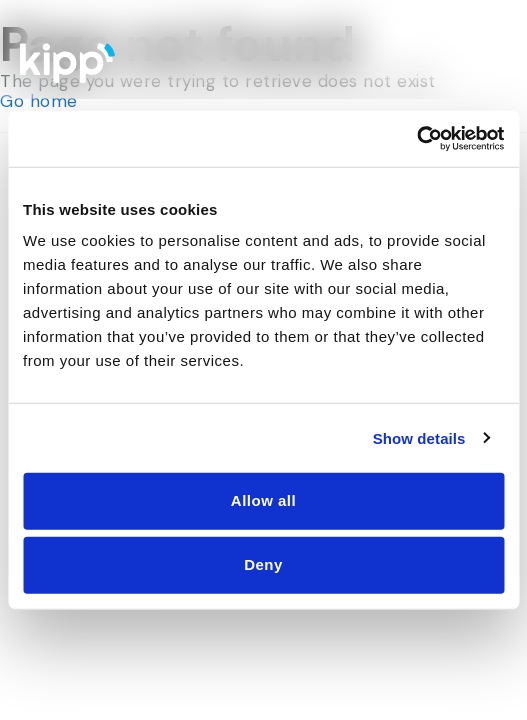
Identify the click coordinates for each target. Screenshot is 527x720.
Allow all (263, 500)
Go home (39, 101)
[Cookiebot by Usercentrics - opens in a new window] (416, 139)
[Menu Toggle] (490, 58)
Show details (419, 437)
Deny (263, 564)
